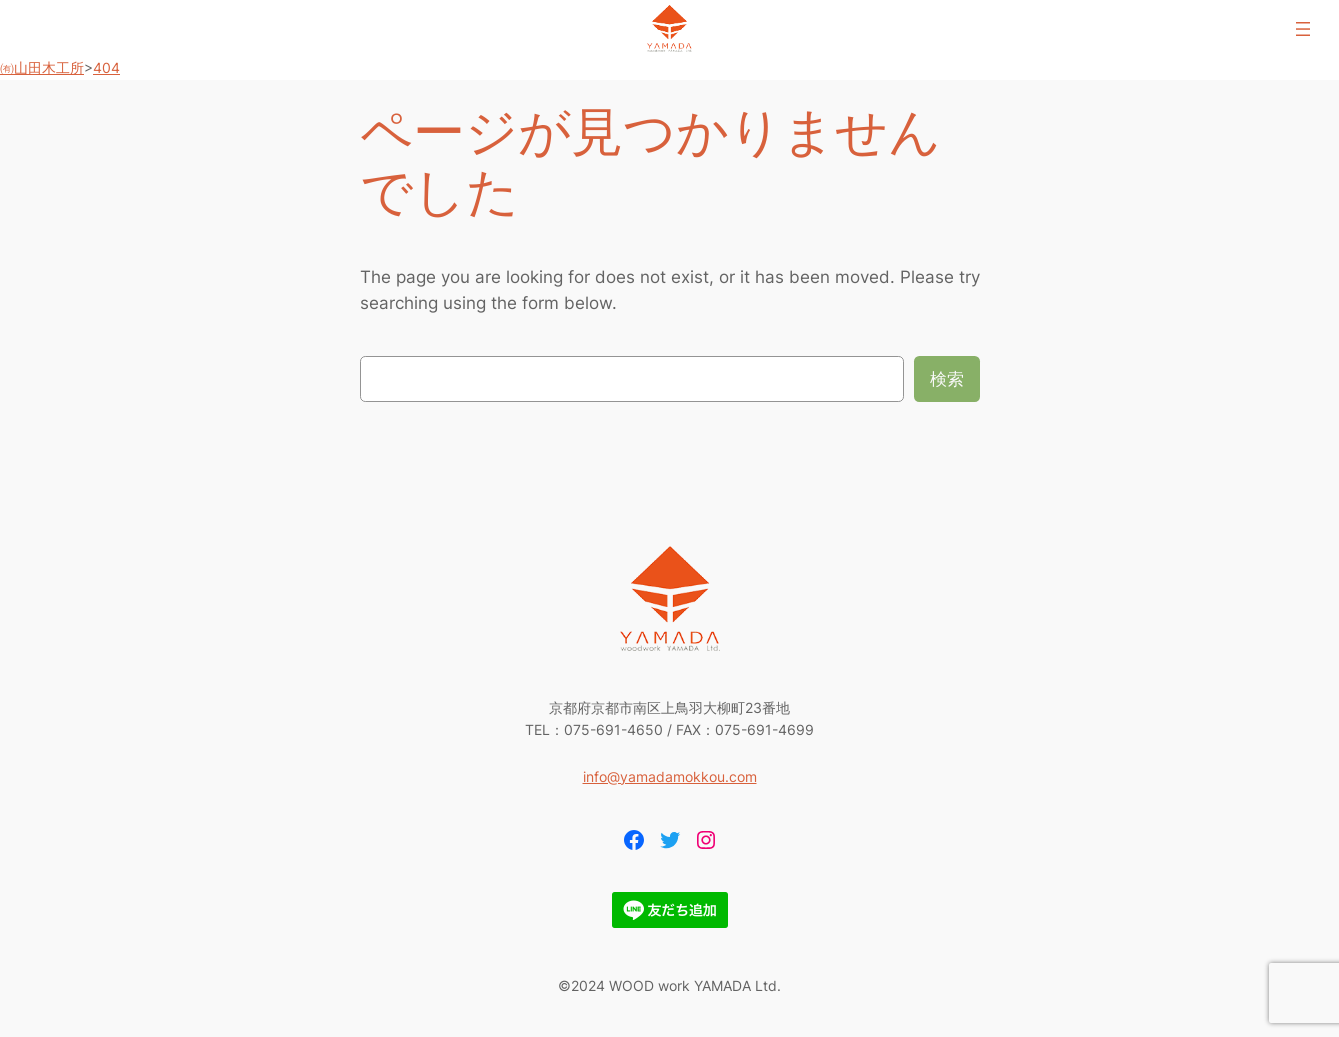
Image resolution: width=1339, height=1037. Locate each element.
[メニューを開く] (1303, 29)
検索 (947, 379)
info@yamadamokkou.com (670, 776)
